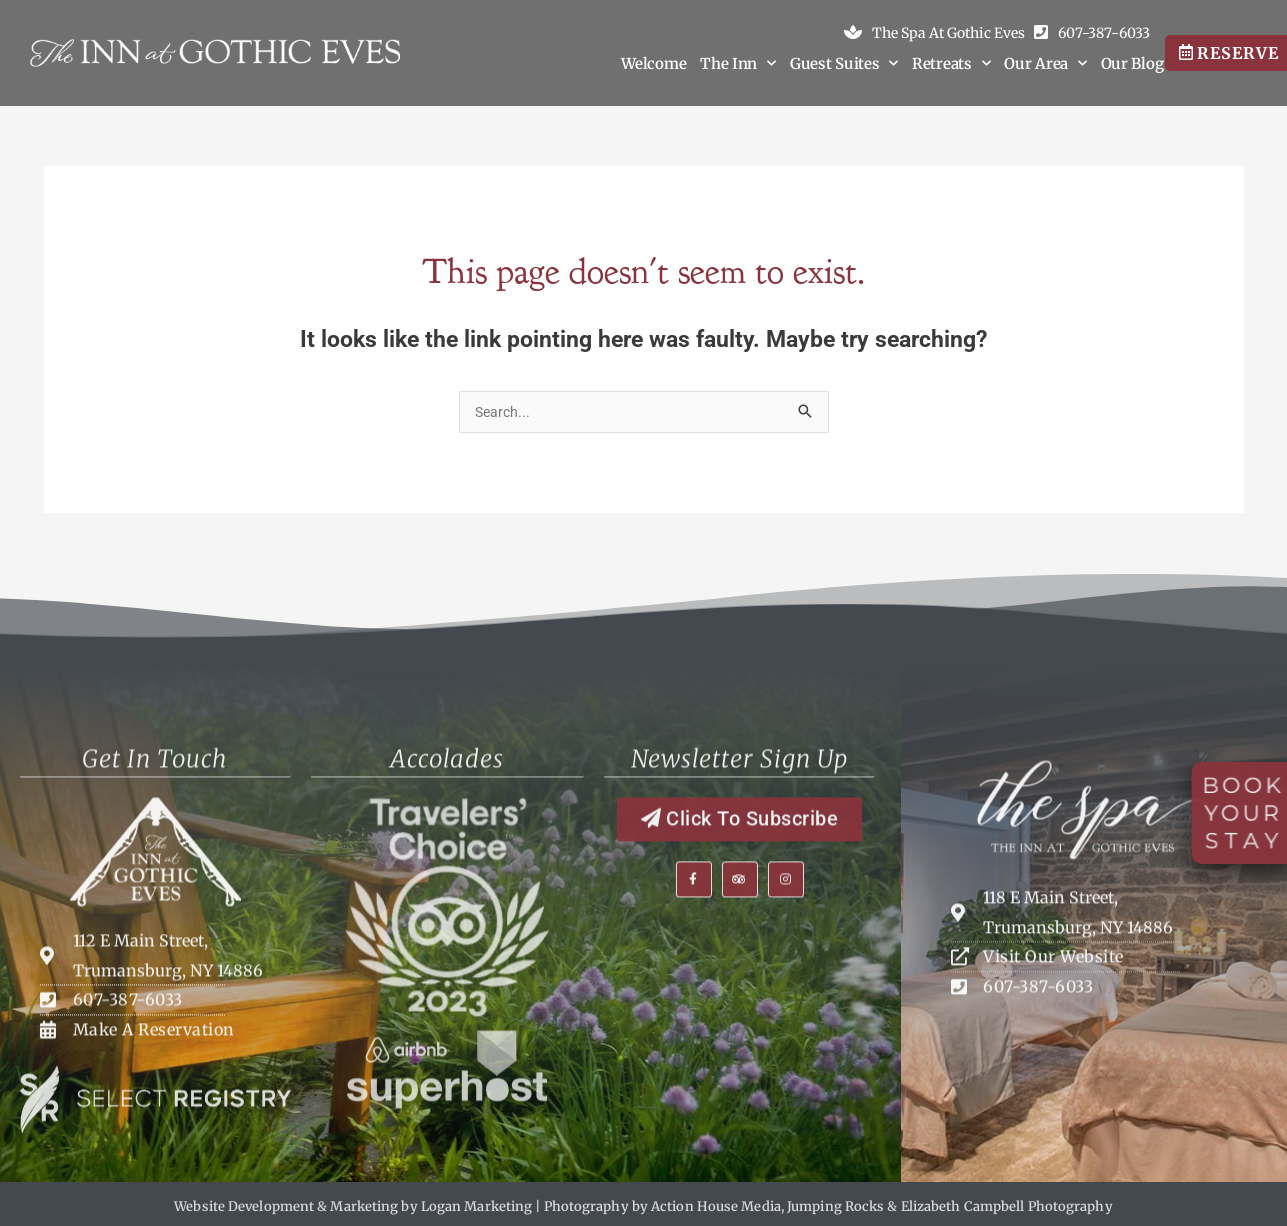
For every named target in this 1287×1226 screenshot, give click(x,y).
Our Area (1045, 64)
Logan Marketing (477, 1205)
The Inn (738, 64)
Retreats (951, 64)
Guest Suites (844, 64)
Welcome (653, 63)
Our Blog (1132, 63)
